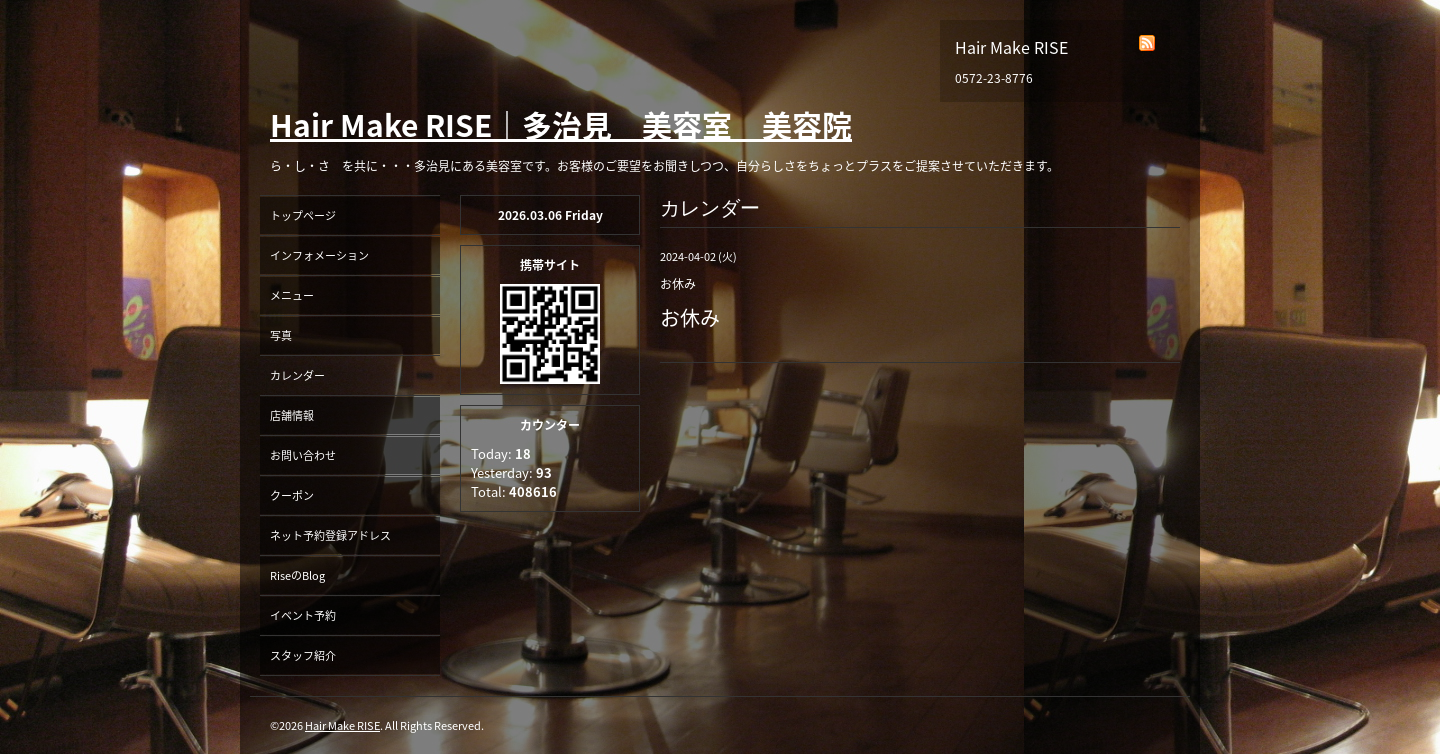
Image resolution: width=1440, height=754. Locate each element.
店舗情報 (292, 415)
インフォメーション (319, 255)
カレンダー (297, 375)
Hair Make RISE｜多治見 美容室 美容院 (561, 124)
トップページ (303, 215)
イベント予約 (303, 615)
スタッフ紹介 (303, 655)
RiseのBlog (297, 575)
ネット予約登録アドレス (330, 535)
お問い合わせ (303, 455)
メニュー (292, 295)
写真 (281, 335)
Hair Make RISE (342, 725)
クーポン (292, 495)
